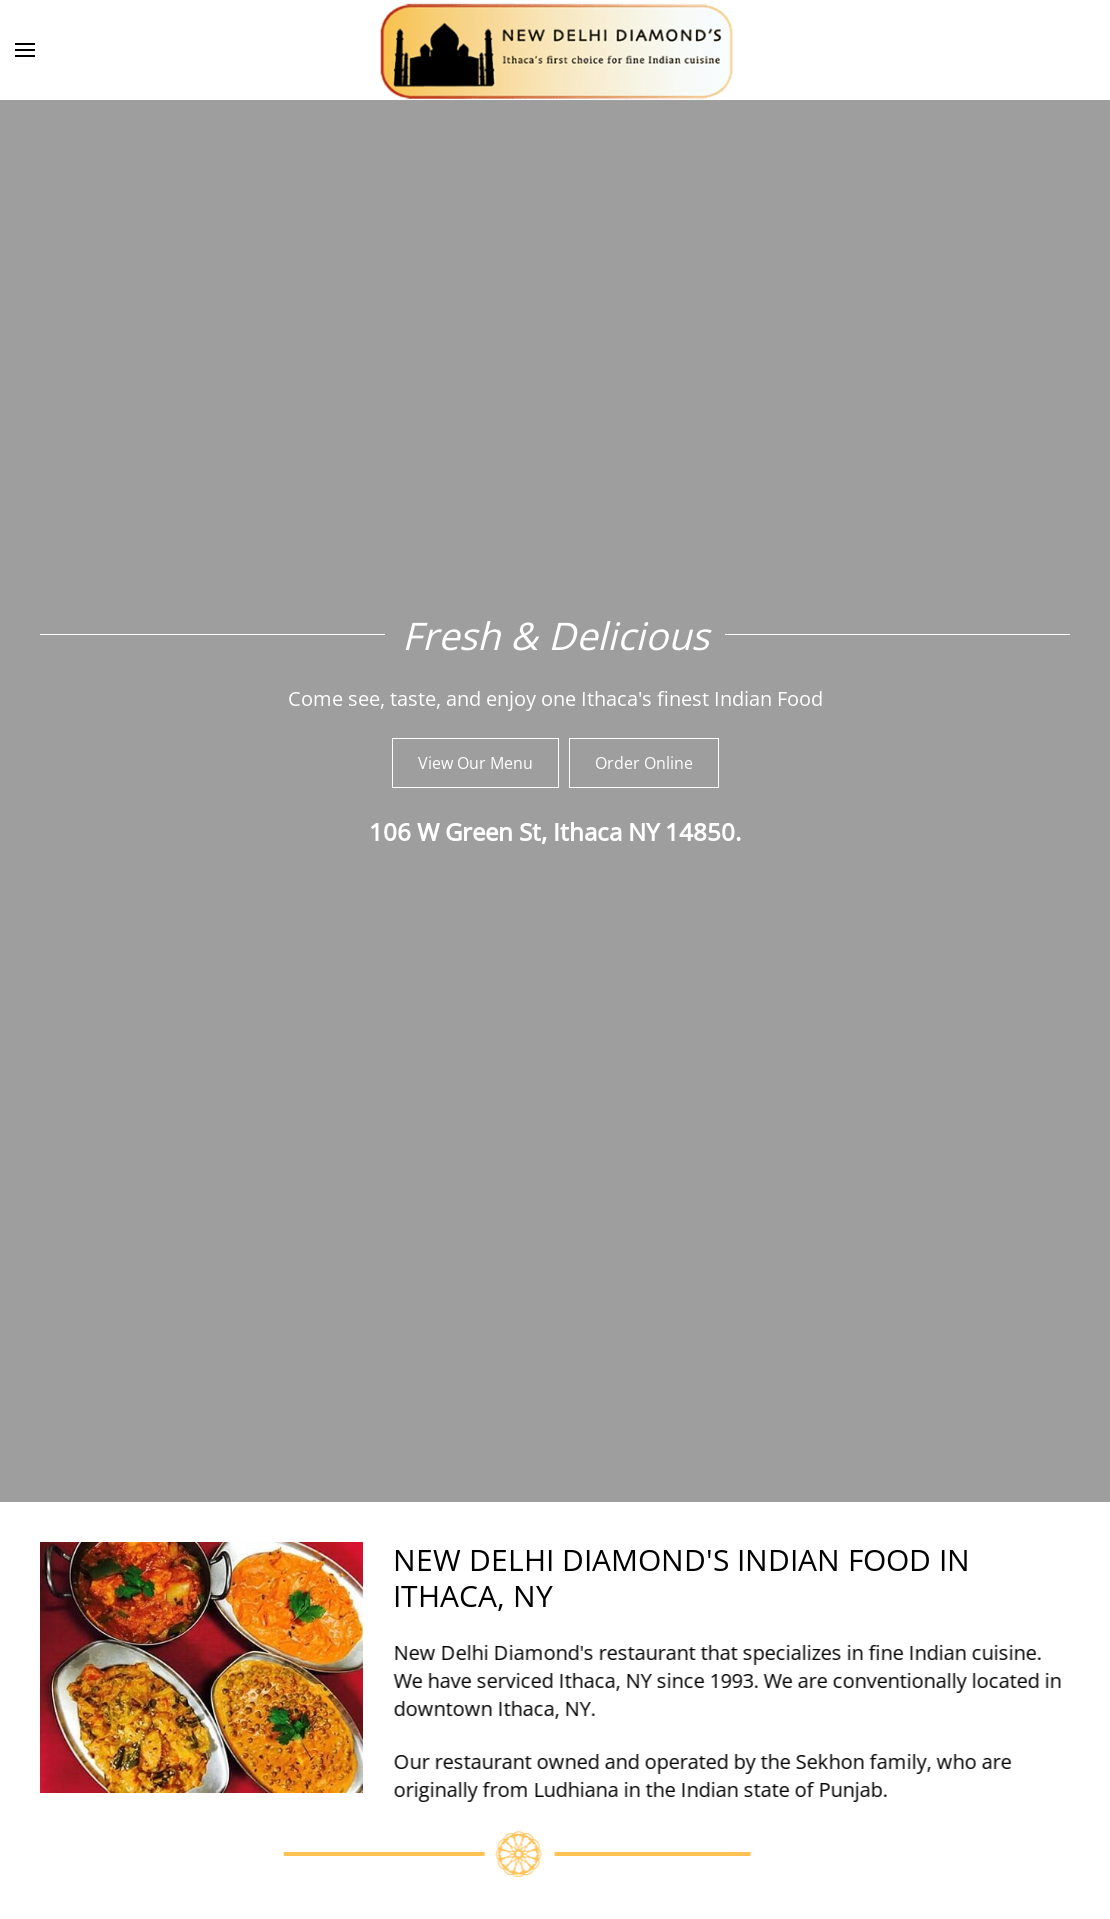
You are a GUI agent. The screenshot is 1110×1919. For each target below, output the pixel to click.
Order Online (644, 763)
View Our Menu (475, 763)
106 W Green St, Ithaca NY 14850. (555, 831)
